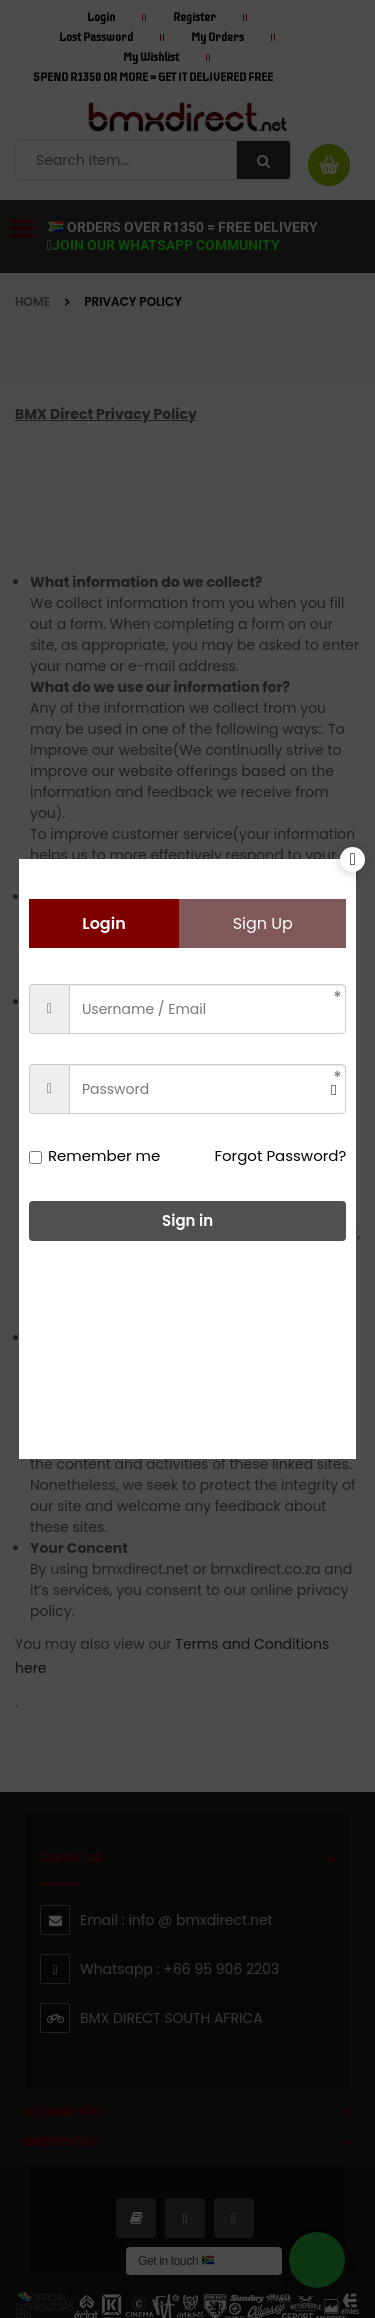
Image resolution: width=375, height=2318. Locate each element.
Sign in (187, 1220)
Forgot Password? (280, 1155)
